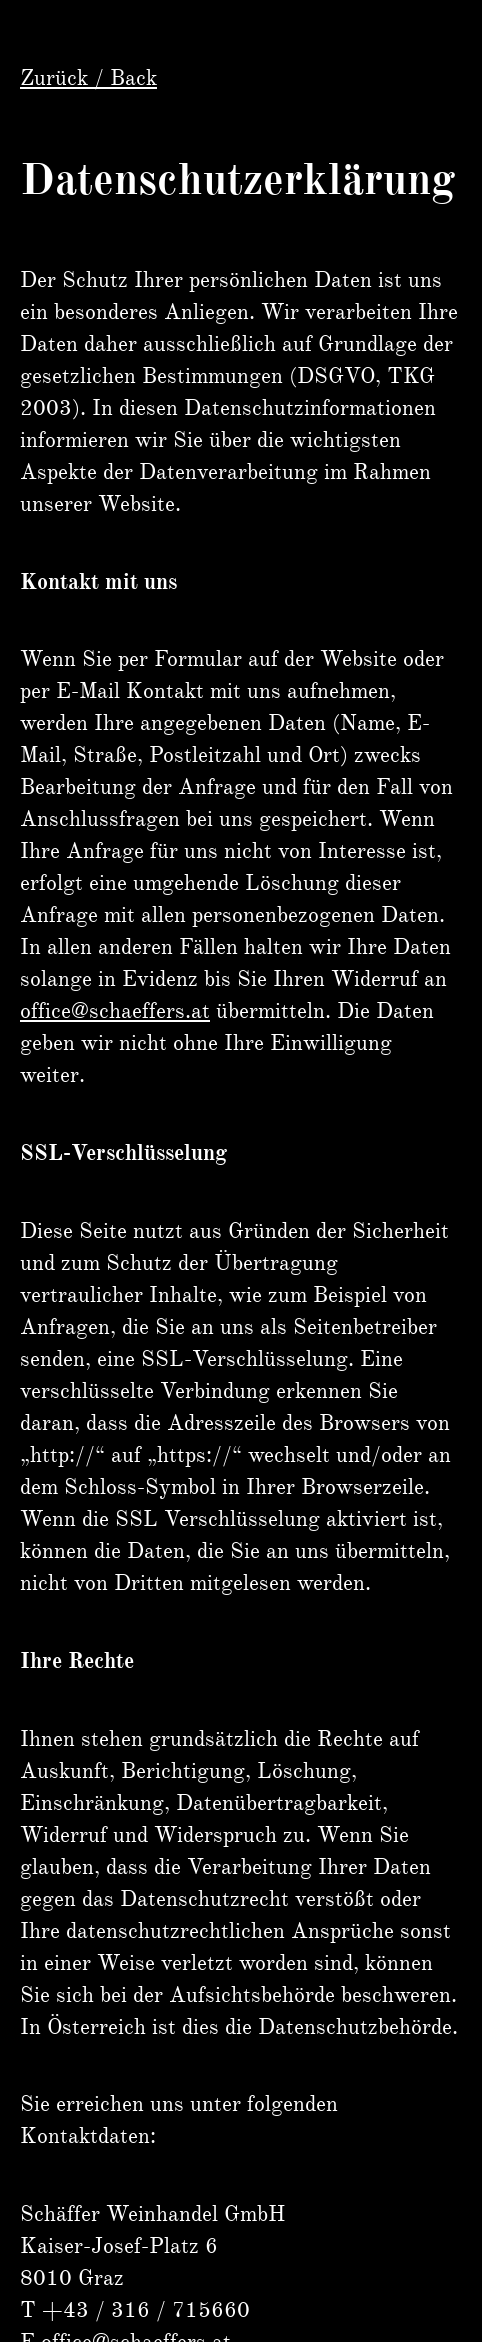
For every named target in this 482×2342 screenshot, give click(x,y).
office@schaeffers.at (115, 1010)
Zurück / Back (88, 77)
